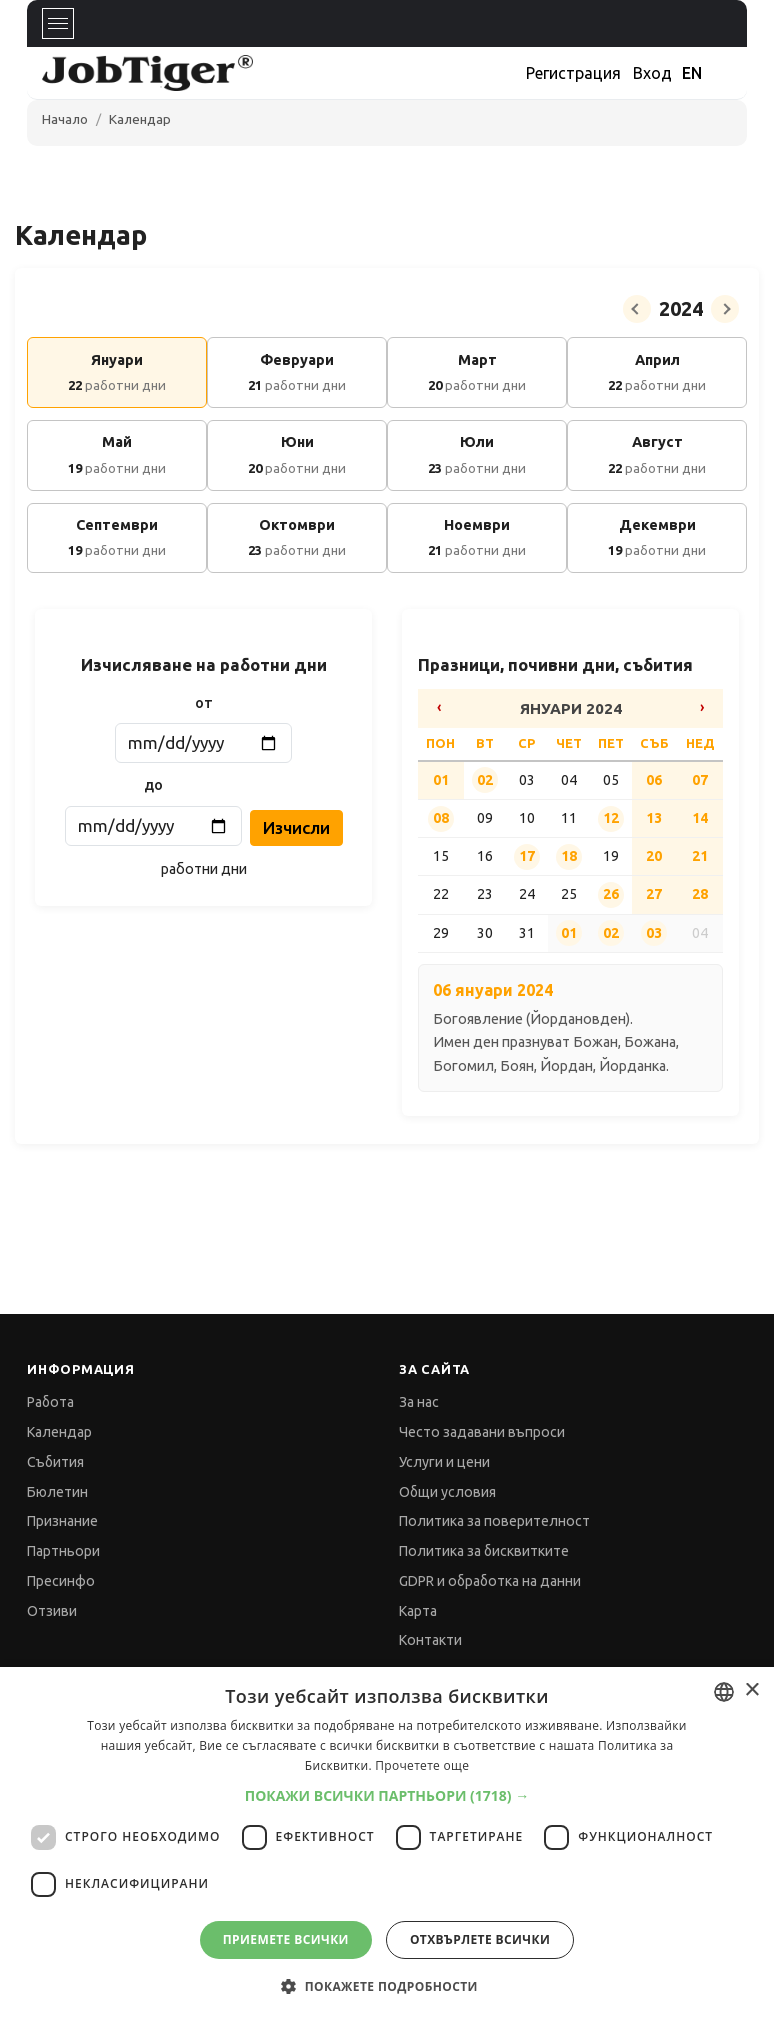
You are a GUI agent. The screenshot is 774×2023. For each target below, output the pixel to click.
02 (485, 780)
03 (654, 933)
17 (527, 856)
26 (611, 894)
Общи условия (447, 1492)
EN (692, 73)
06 (654, 780)
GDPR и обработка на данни (490, 1581)
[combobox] (724, 1692)
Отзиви (52, 1611)
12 (611, 818)
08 (441, 818)
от (204, 703)
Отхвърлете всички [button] (480, 1939)
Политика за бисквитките (484, 1551)
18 (569, 856)
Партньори (63, 1551)
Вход (652, 73)
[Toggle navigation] (58, 23)
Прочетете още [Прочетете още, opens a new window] (422, 1765)
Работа (50, 1402)
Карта (418, 1611)
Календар (140, 119)
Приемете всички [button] (286, 1939)
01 (441, 780)
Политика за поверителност (494, 1521)
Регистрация (573, 73)
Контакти (430, 1640)
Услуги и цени (444, 1462)
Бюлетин (57, 1492)
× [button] (751, 1690)
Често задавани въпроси (482, 1432)
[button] (387, 1795)
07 (700, 780)
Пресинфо (61, 1581)
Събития (55, 1462)
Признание (62, 1521)
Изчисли (296, 827)
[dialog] (387, 1845)
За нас (419, 1402)
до (153, 785)
